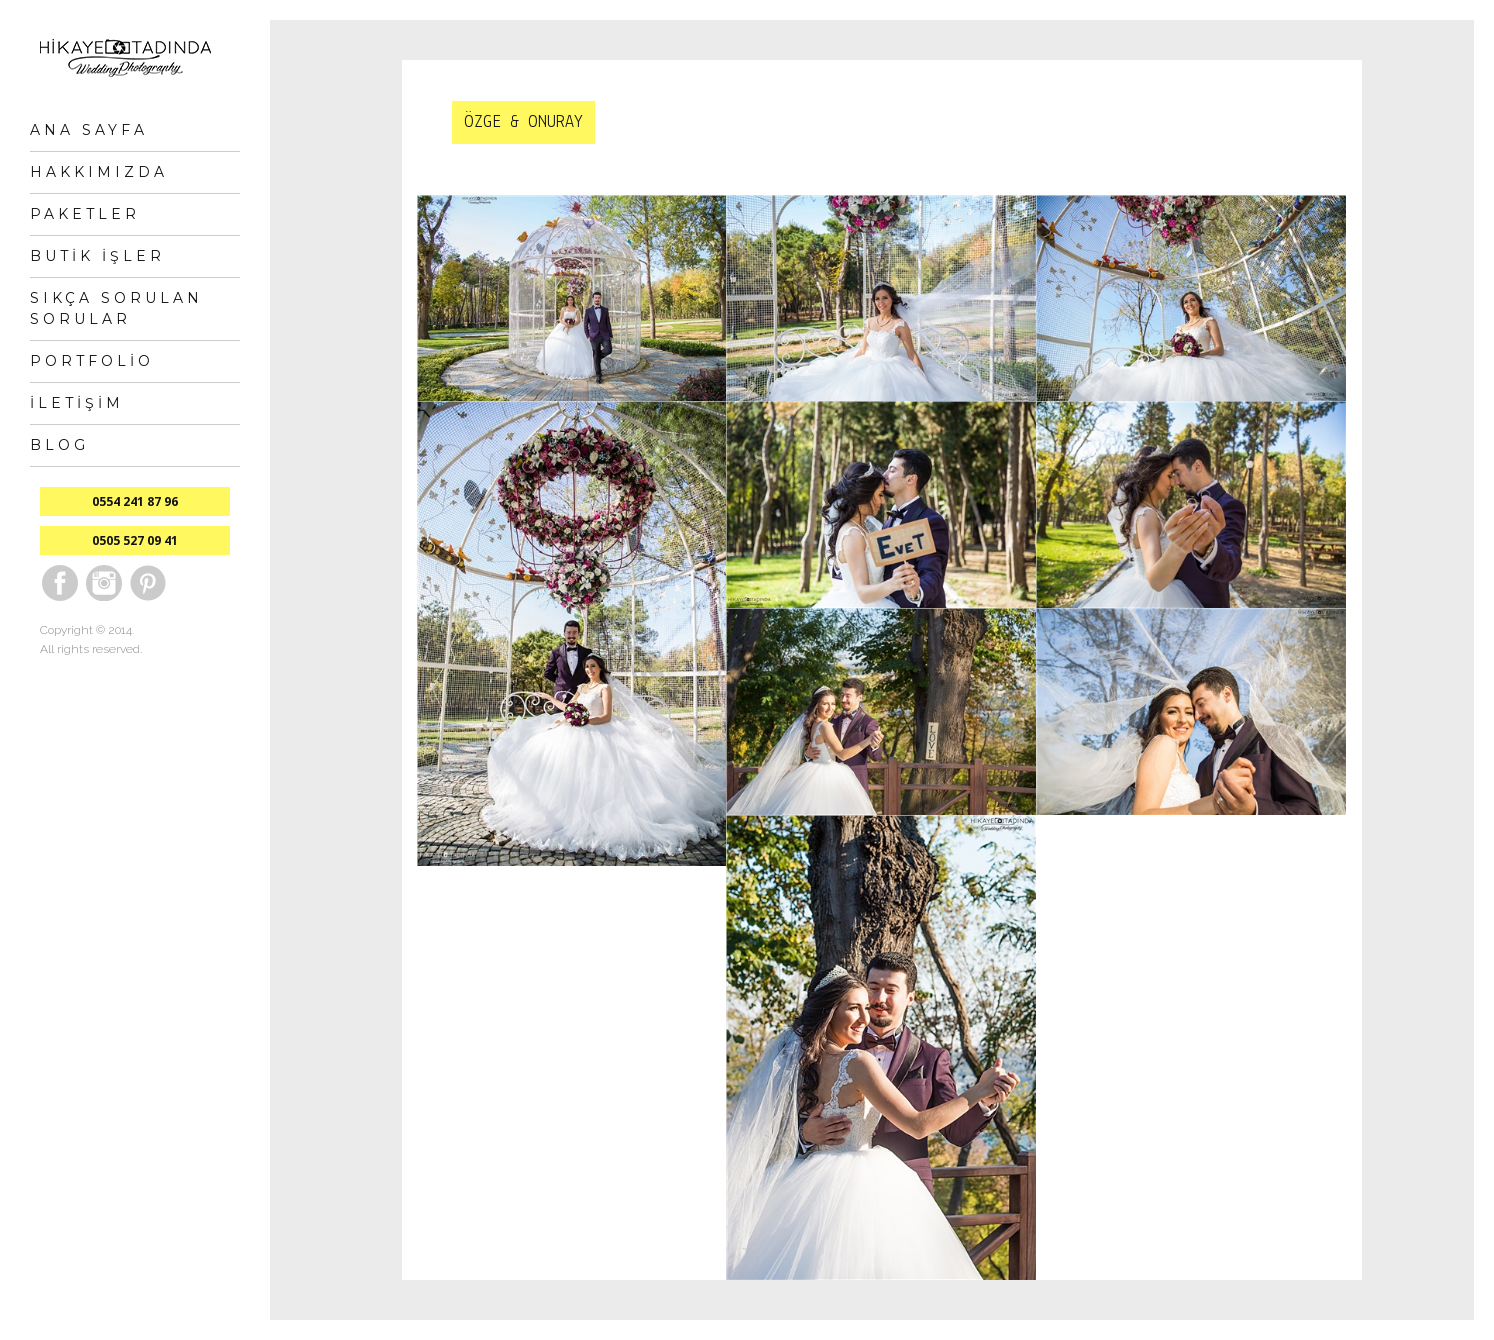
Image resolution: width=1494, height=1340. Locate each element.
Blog (59, 445)
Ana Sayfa (89, 130)
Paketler (85, 214)
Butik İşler (97, 256)
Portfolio (92, 361)
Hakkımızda (99, 172)
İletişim (77, 403)
